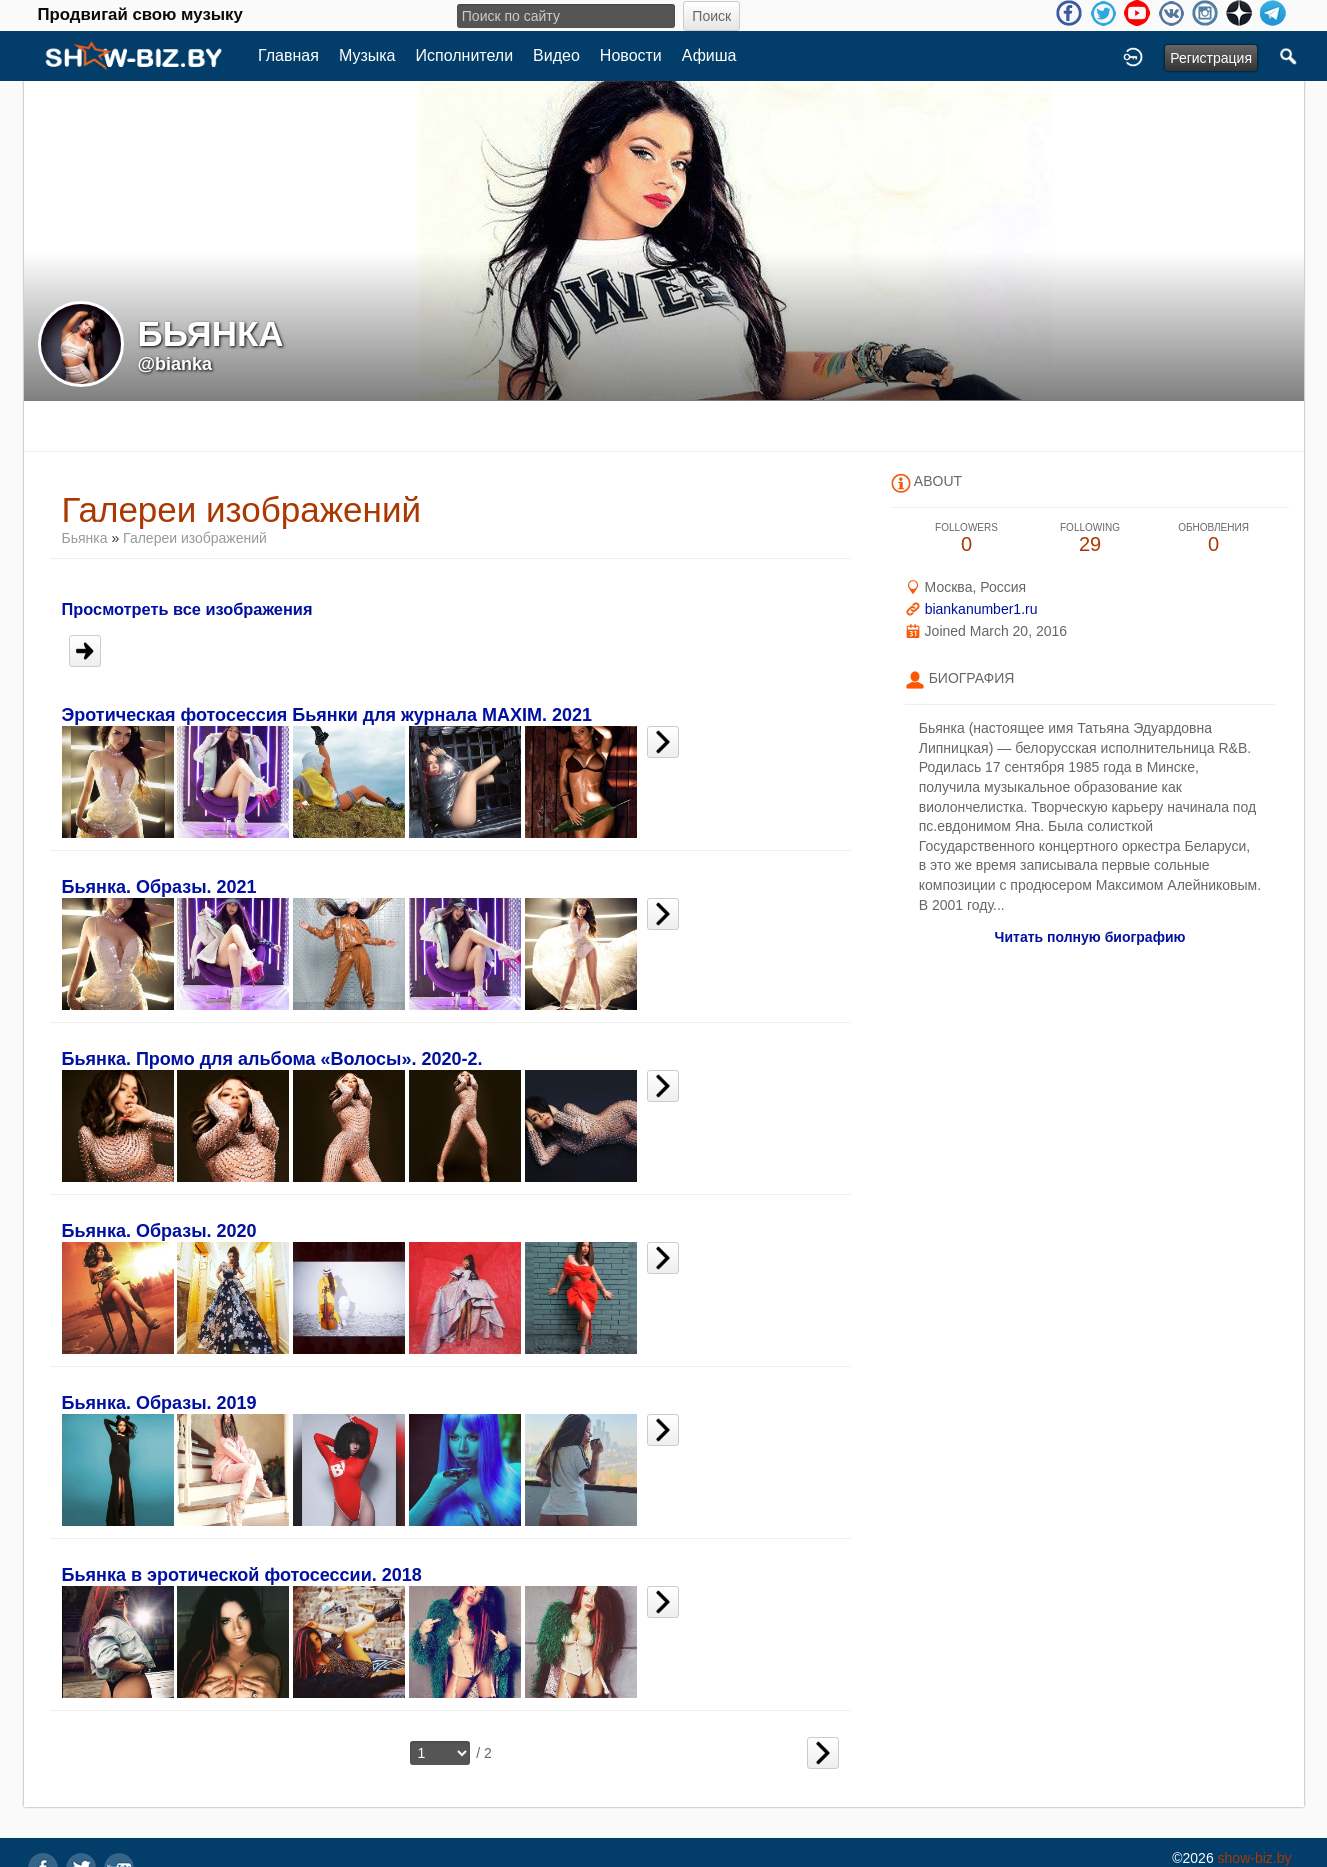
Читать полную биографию (1090, 937)
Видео (556, 55)
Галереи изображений (195, 538)
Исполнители (465, 55)
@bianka (175, 364)
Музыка (367, 55)
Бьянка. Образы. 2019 (159, 1403)
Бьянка (85, 538)
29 (1090, 538)
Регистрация (1211, 58)
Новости (631, 55)
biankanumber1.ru (981, 609)
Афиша (709, 55)
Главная (288, 55)
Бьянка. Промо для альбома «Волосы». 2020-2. (272, 1059)
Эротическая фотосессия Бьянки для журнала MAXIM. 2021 (327, 715)
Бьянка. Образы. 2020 (159, 1231)
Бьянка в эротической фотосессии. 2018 (242, 1575)
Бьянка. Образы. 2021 (159, 887)
